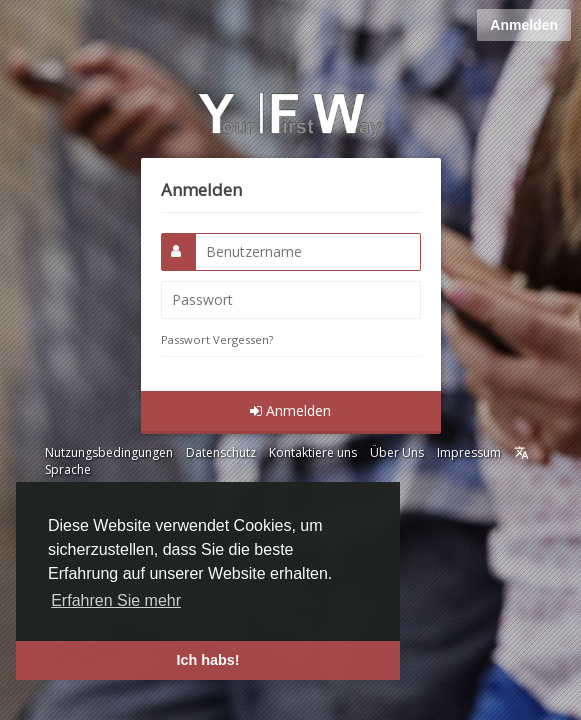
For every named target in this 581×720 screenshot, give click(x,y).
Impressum (469, 452)
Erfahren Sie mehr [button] (116, 600)
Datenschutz (221, 452)
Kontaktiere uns (313, 452)
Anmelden (524, 25)
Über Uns (397, 452)
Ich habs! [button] (207, 660)
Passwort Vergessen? (217, 339)
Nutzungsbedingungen (109, 452)
